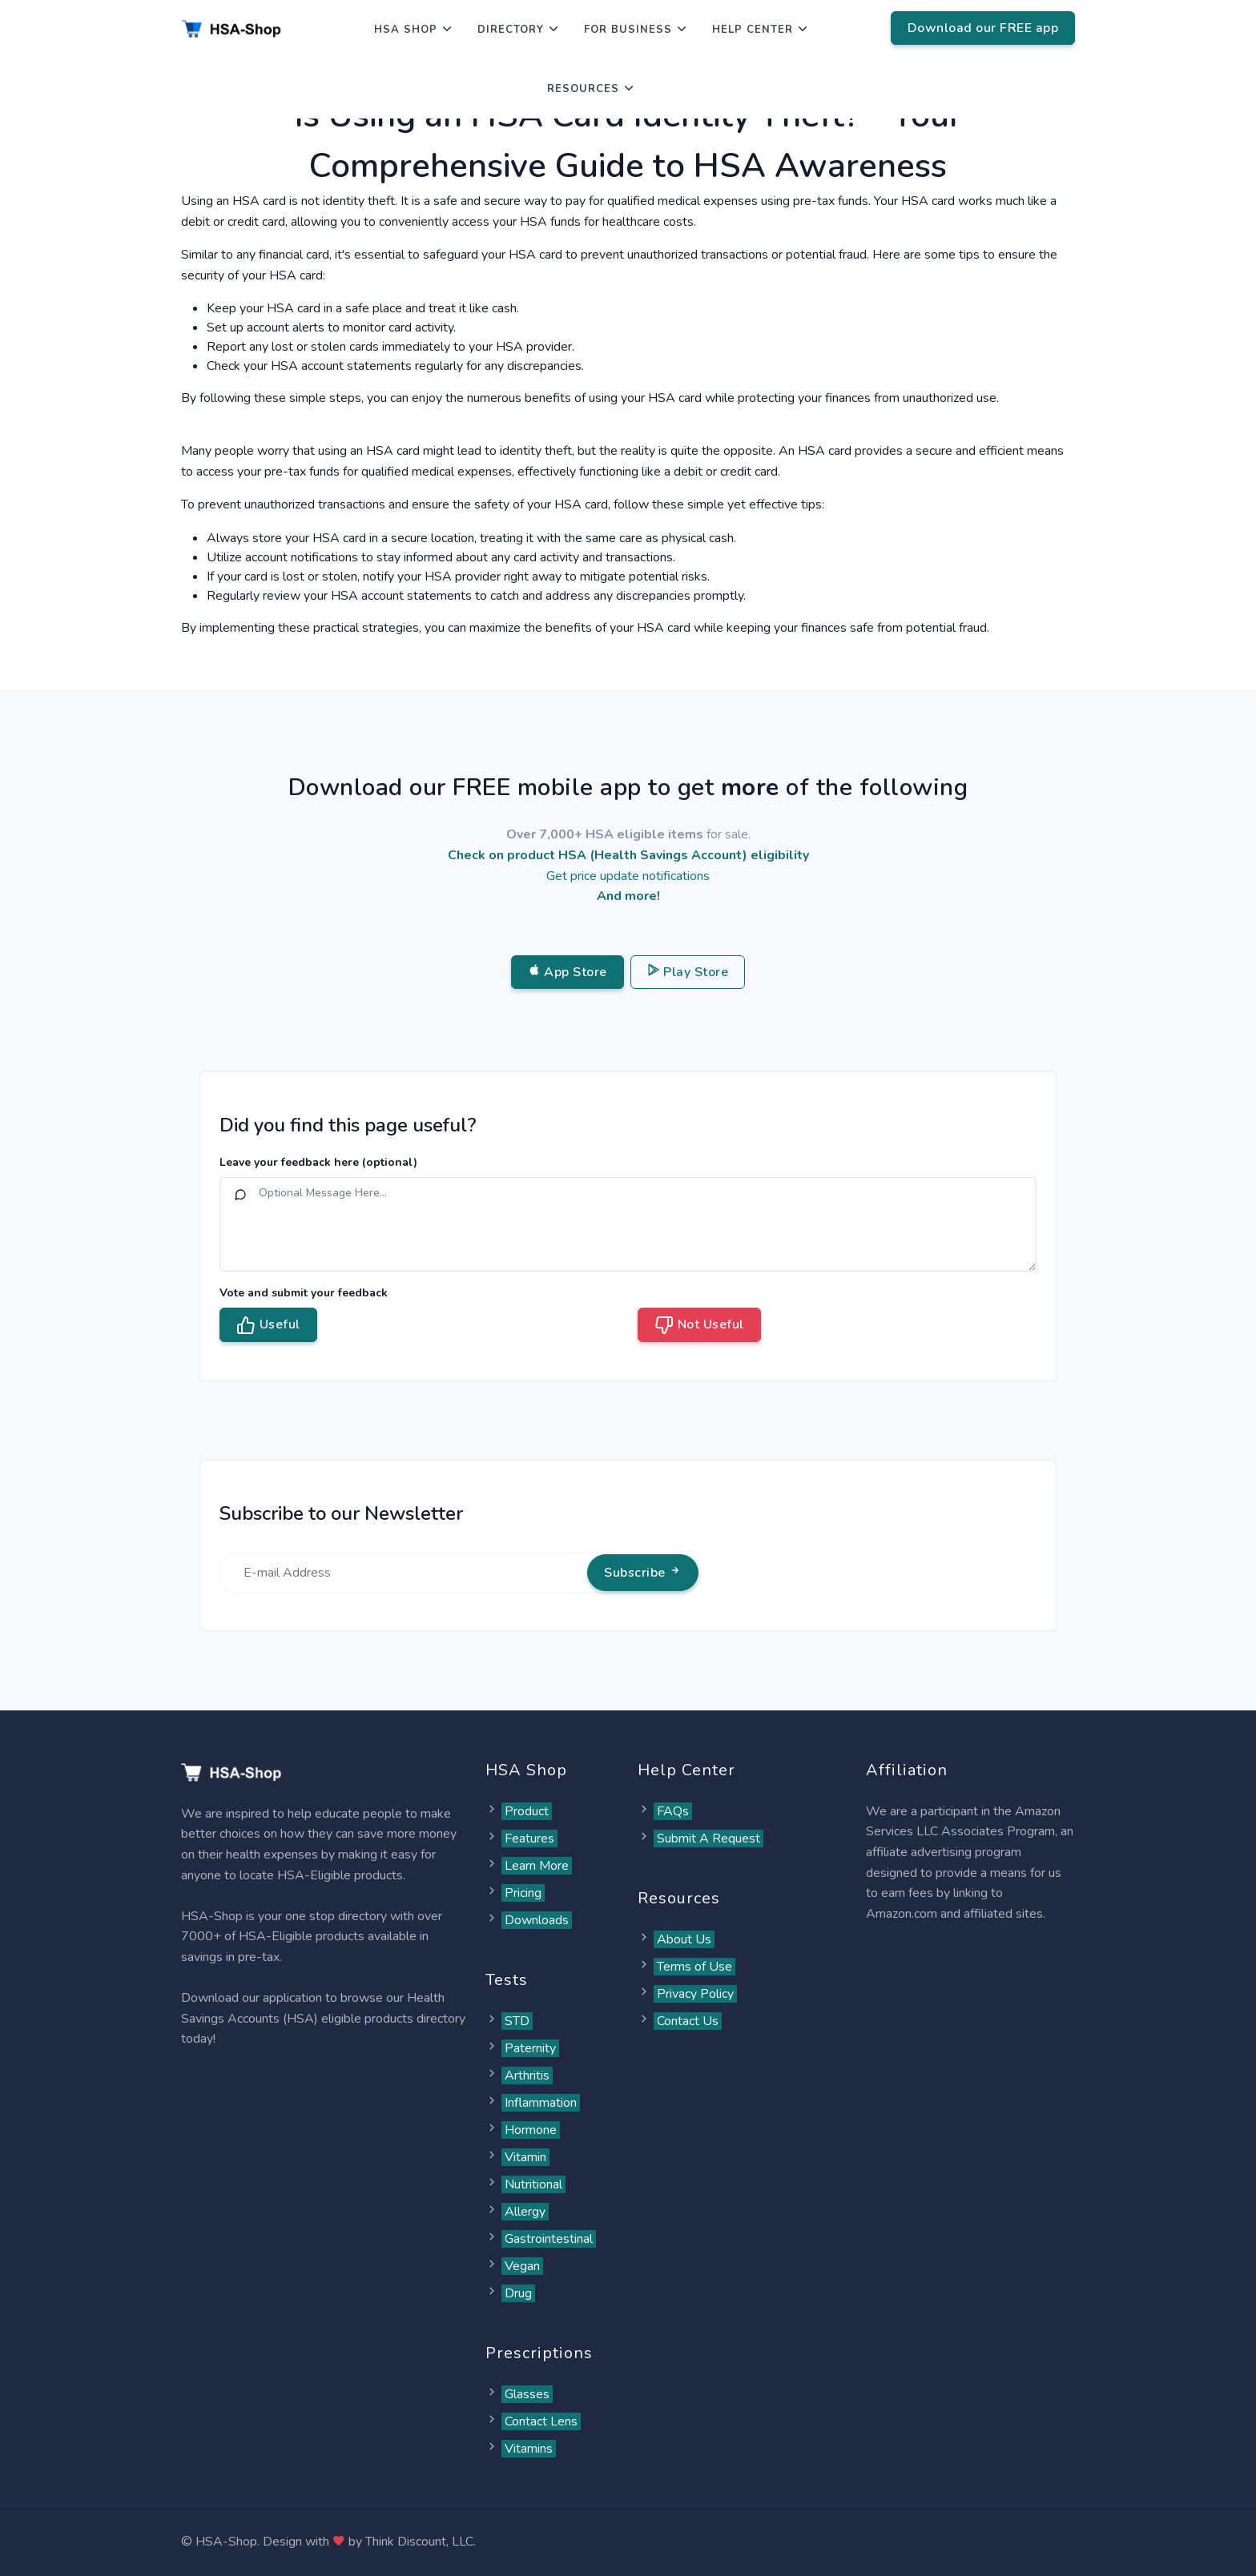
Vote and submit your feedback (303, 1292)
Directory (510, 29)
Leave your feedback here (318, 1162)
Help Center (752, 29)
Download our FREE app (983, 28)
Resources (583, 89)
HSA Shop (405, 29)
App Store (567, 972)
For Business (628, 29)
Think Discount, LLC (419, 2541)
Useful (268, 1325)
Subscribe (643, 1572)
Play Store (688, 972)
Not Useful (699, 1325)
